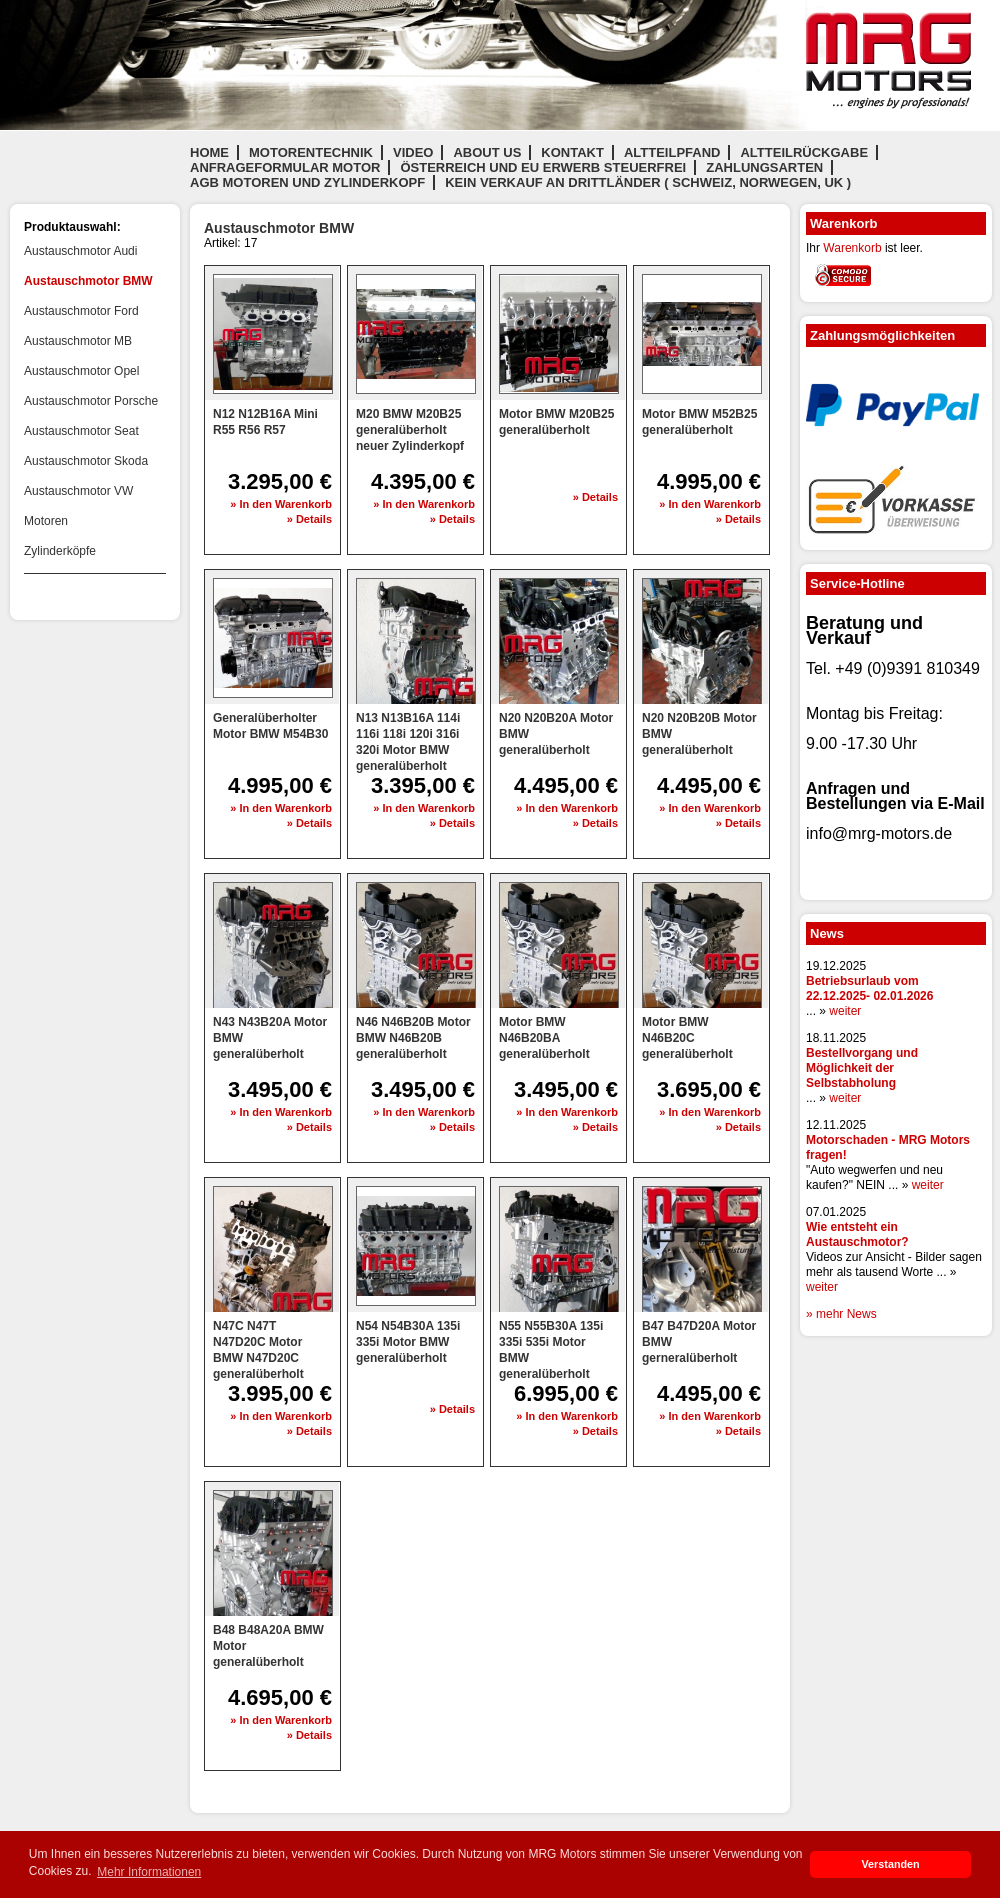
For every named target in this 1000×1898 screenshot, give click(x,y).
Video (413, 152)
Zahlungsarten (764, 167)
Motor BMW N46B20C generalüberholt (687, 1038)
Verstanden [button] (890, 1864)
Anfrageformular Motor (285, 167)
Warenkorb (852, 248)
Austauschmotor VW (78, 491)
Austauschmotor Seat (81, 431)
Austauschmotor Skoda (86, 461)
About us (487, 152)
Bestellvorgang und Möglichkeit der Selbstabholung (862, 1068)
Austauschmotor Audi (80, 251)
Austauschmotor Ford (81, 311)
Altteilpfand (672, 152)
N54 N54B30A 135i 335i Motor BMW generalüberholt (408, 1342)
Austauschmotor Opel (81, 371)
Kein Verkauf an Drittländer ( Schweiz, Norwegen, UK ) (648, 182)
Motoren (46, 521)
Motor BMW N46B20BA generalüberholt (544, 1038)
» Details (309, 519)
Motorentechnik (311, 152)
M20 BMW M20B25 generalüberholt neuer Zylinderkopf (410, 430)
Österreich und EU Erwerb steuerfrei (543, 167)
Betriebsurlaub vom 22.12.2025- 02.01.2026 (869, 988)
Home (209, 152)
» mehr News (841, 1314)
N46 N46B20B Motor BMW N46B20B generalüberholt (413, 1038)
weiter (845, 1011)
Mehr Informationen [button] (149, 1872)
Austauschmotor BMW (88, 281)
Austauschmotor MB (78, 341)
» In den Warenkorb (281, 504)
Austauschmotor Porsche (91, 401)
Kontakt (572, 152)
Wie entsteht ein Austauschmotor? (857, 1234)
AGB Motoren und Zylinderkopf (307, 182)
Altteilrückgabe (804, 152)
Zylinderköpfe (60, 551)
